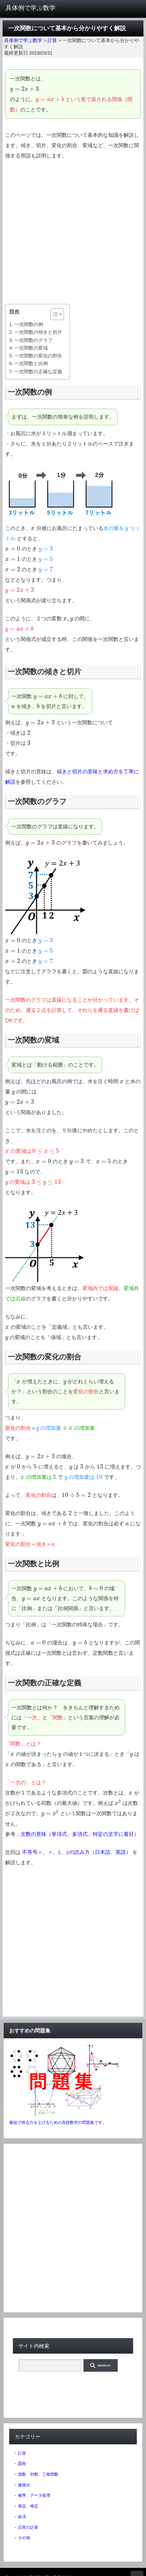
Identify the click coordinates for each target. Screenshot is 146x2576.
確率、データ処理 (34, 2495)
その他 (24, 2537)
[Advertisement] (73, 232)
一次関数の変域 (31, 348)
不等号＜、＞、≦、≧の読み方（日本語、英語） (76, 1852)
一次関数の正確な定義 (38, 371)
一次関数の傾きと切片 (38, 332)
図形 (22, 2463)
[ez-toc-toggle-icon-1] (53, 314)
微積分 (24, 2485)
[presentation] (24, 89)
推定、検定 (28, 2506)
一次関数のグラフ (33, 340)
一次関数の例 (28, 324)
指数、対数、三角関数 (38, 2474)
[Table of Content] (57, 314)
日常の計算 (28, 2527)
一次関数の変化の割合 (38, 355)
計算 (22, 2453)
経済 (22, 2516)
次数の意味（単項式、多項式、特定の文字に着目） (80, 1834)
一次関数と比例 (31, 363)
